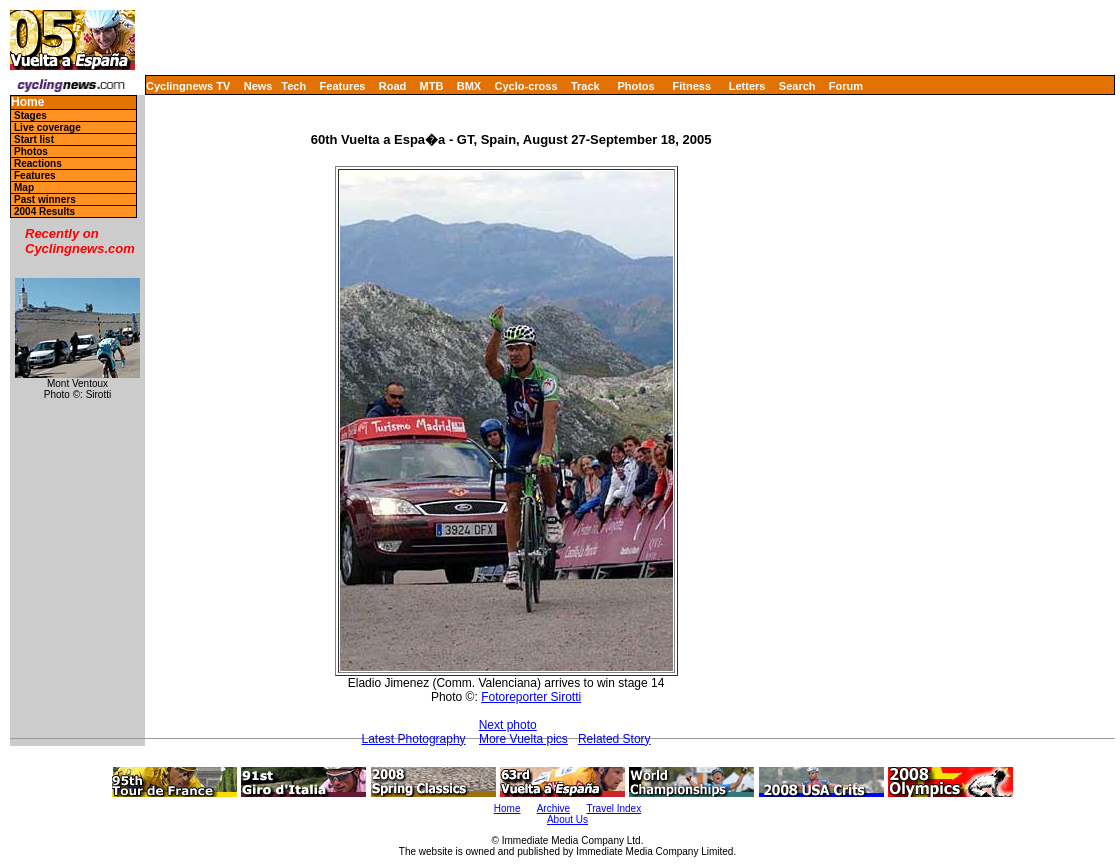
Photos (635, 86)
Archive (553, 808)
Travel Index (614, 808)
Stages (30, 115)
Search (797, 86)
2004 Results (44, 211)
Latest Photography (414, 739)
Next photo (508, 725)
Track (585, 86)
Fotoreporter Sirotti (531, 697)
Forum (846, 86)
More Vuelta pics (523, 739)
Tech (293, 86)
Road (393, 86)
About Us (567, 819)
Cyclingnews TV (188, 86)
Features (343, 86)
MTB (432, 86)
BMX (469, 86)
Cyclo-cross (526, 86)
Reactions (38, 163)
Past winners (45, 199)
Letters (747, 86)
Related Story (614, 739)
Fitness (691, 86)
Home (27, 102)
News (258, 86)
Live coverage (47, 127)
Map (24, 187)
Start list (34, 139)
